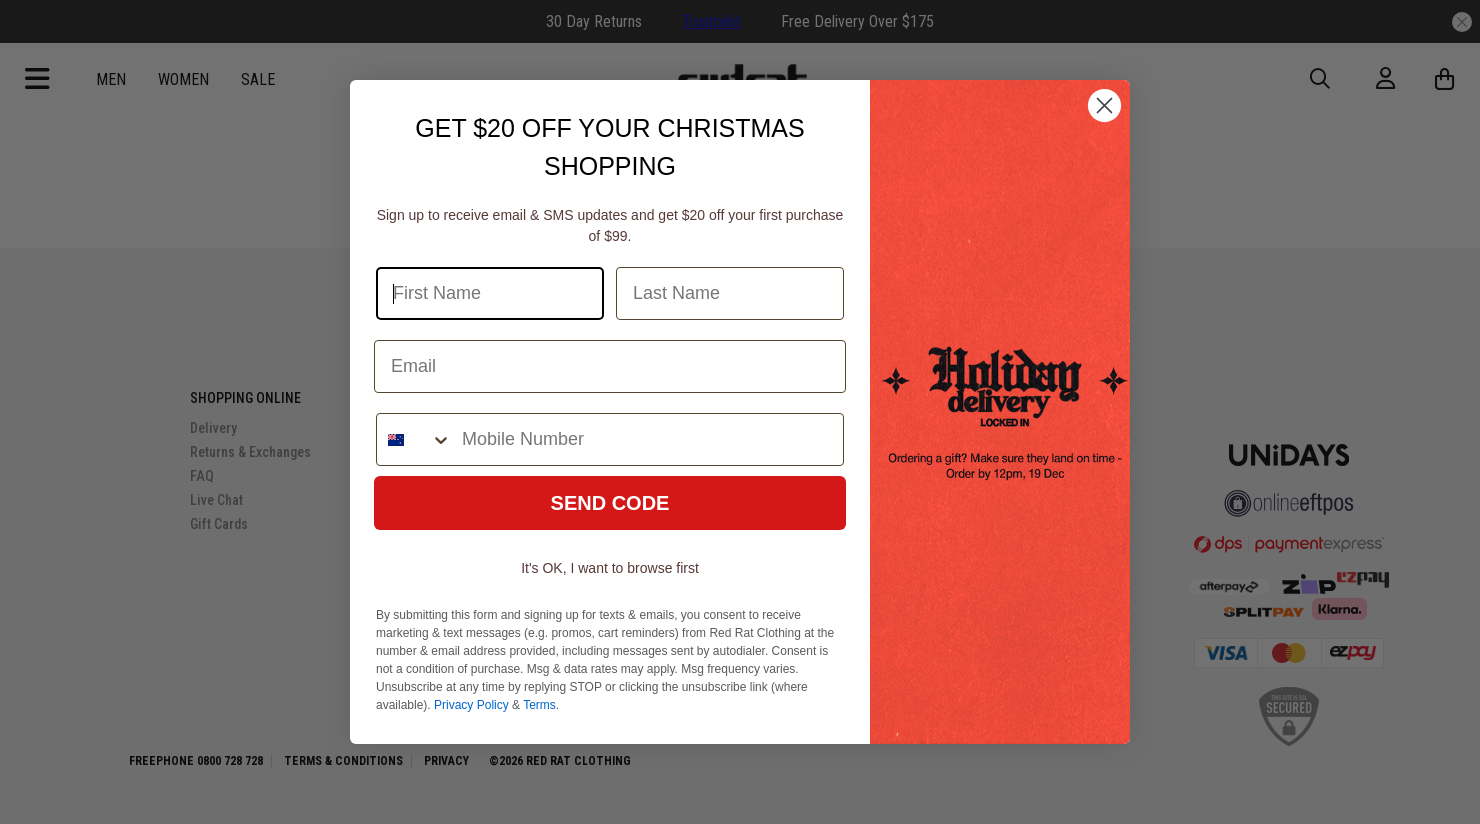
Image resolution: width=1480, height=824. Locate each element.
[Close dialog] (1104, 105)
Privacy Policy (471, 705)
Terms (539, 705)
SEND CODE (610, 503)
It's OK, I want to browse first (610, 568)
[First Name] (490, 293)
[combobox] (414, 439)
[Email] (610, 366)
